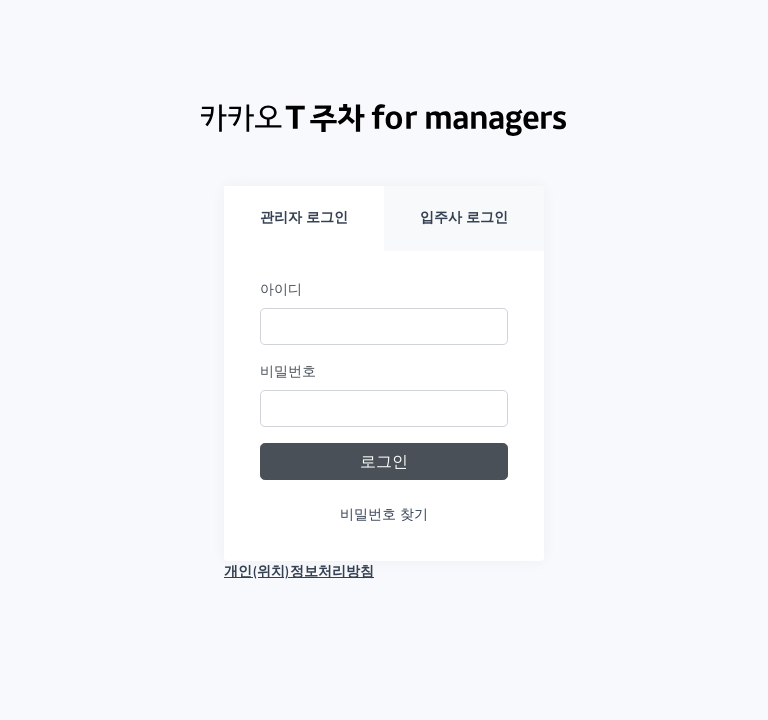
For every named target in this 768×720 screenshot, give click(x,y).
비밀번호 (288, 371)
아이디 (281, 289)
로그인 (384, 462)
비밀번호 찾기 (384, 514)
